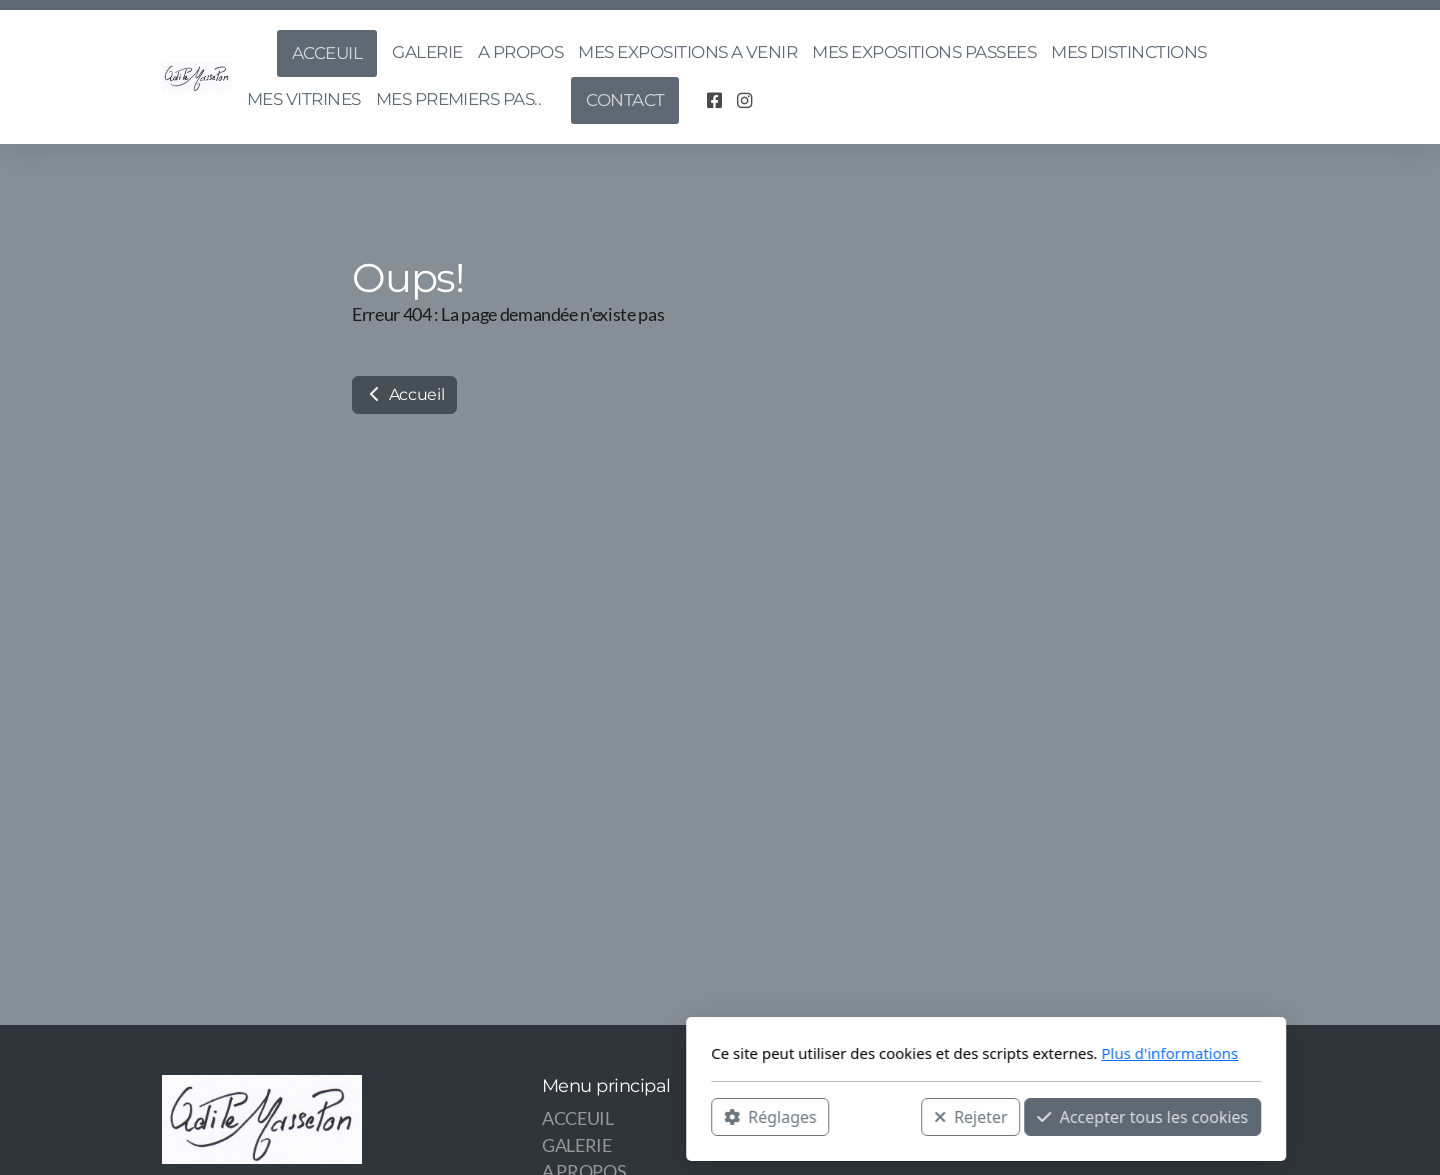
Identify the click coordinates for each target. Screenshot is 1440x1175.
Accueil (404, 394)
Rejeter (705, 1116)
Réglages (504, 1116)
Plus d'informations (903, 1053)
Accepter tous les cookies (876, 1116)
